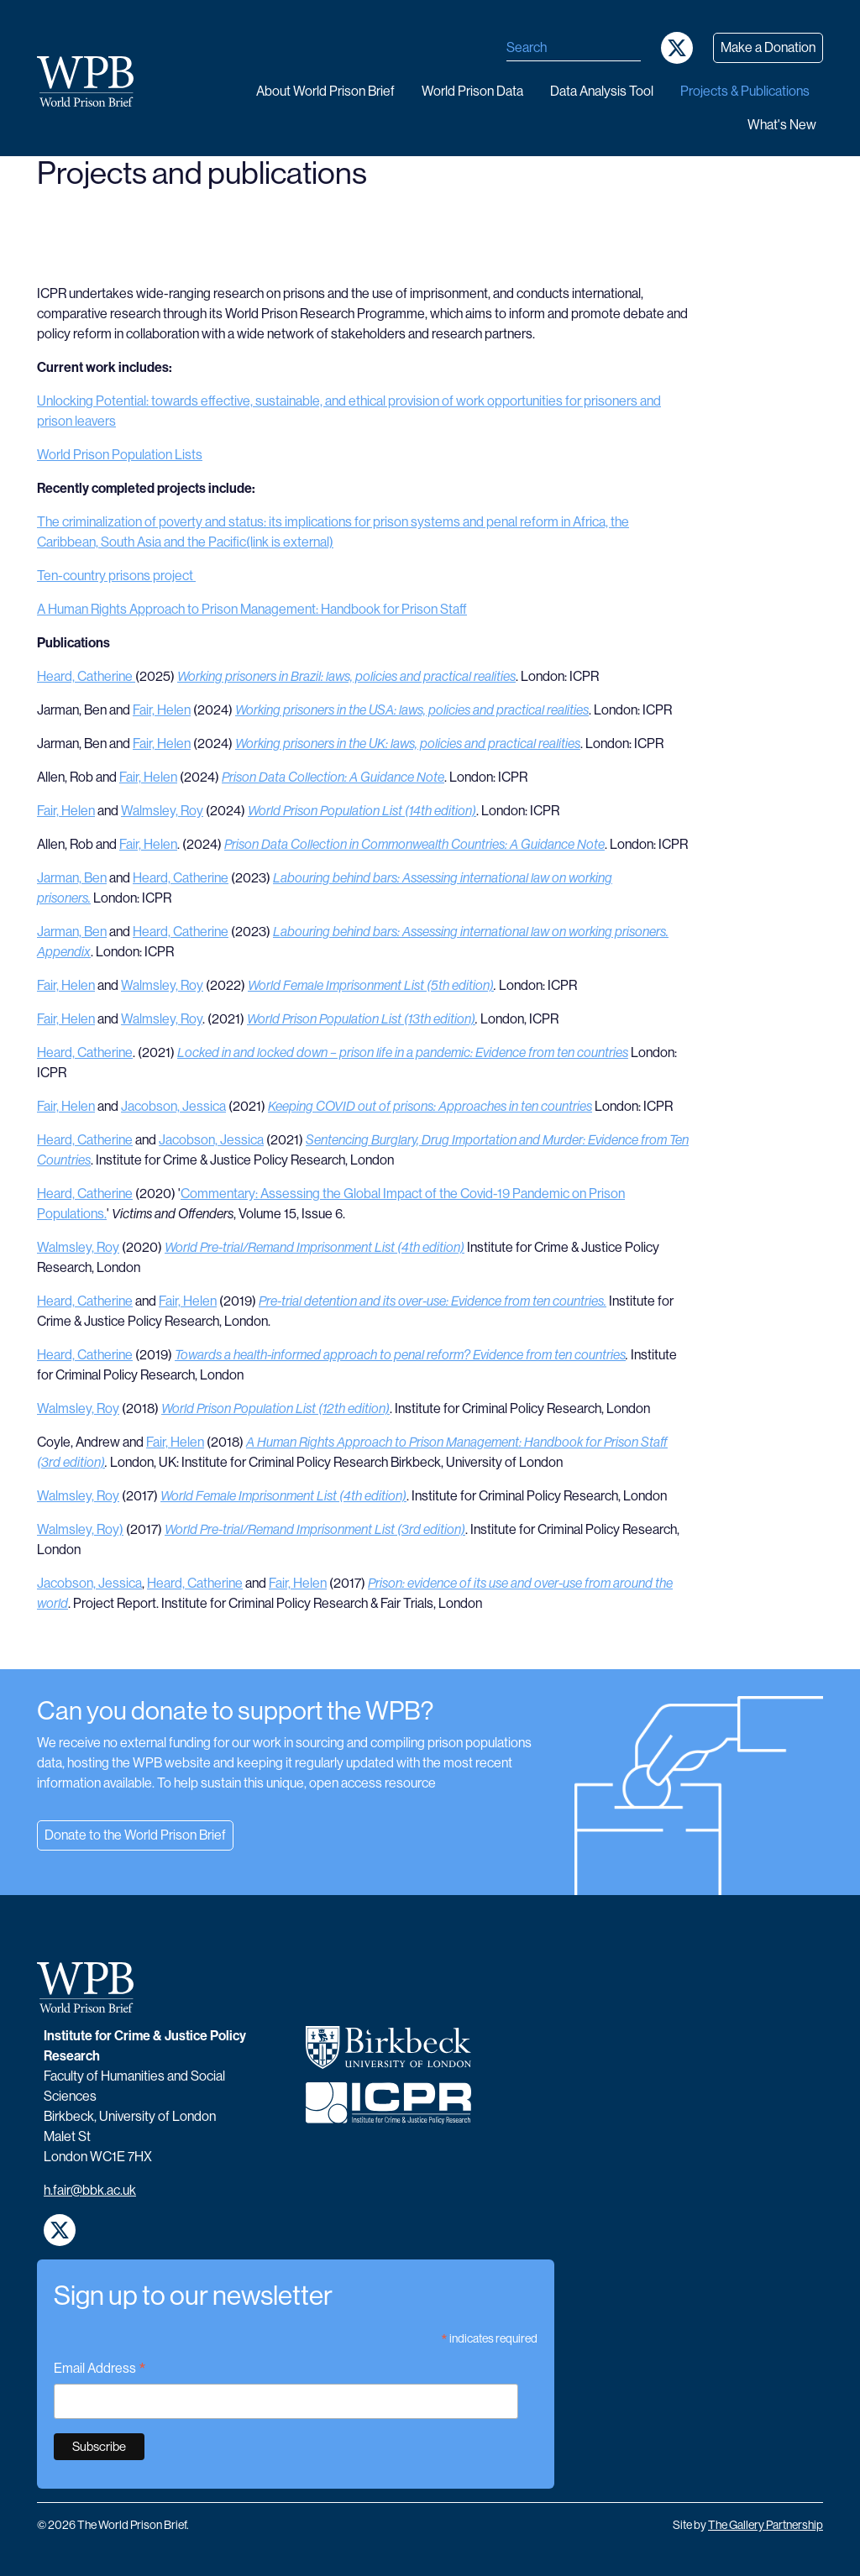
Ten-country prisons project (116, 576)
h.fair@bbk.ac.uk (90, 2190)
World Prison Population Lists (119, 455)
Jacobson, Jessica (173, 1106)
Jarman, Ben (72, 878)
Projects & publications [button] (745, 91)
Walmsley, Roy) (80, 1529)
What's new (781, 125)
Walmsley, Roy (162, 811)
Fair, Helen (162, 710)
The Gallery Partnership (765, 2524)
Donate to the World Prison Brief (135, 1835)
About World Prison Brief (325, 91)
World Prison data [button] (472, 91)
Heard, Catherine (86, 676)
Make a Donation (768, 47)
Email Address (100, 2370)
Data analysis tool (601, 91)
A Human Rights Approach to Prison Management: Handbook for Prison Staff (252, 609)
